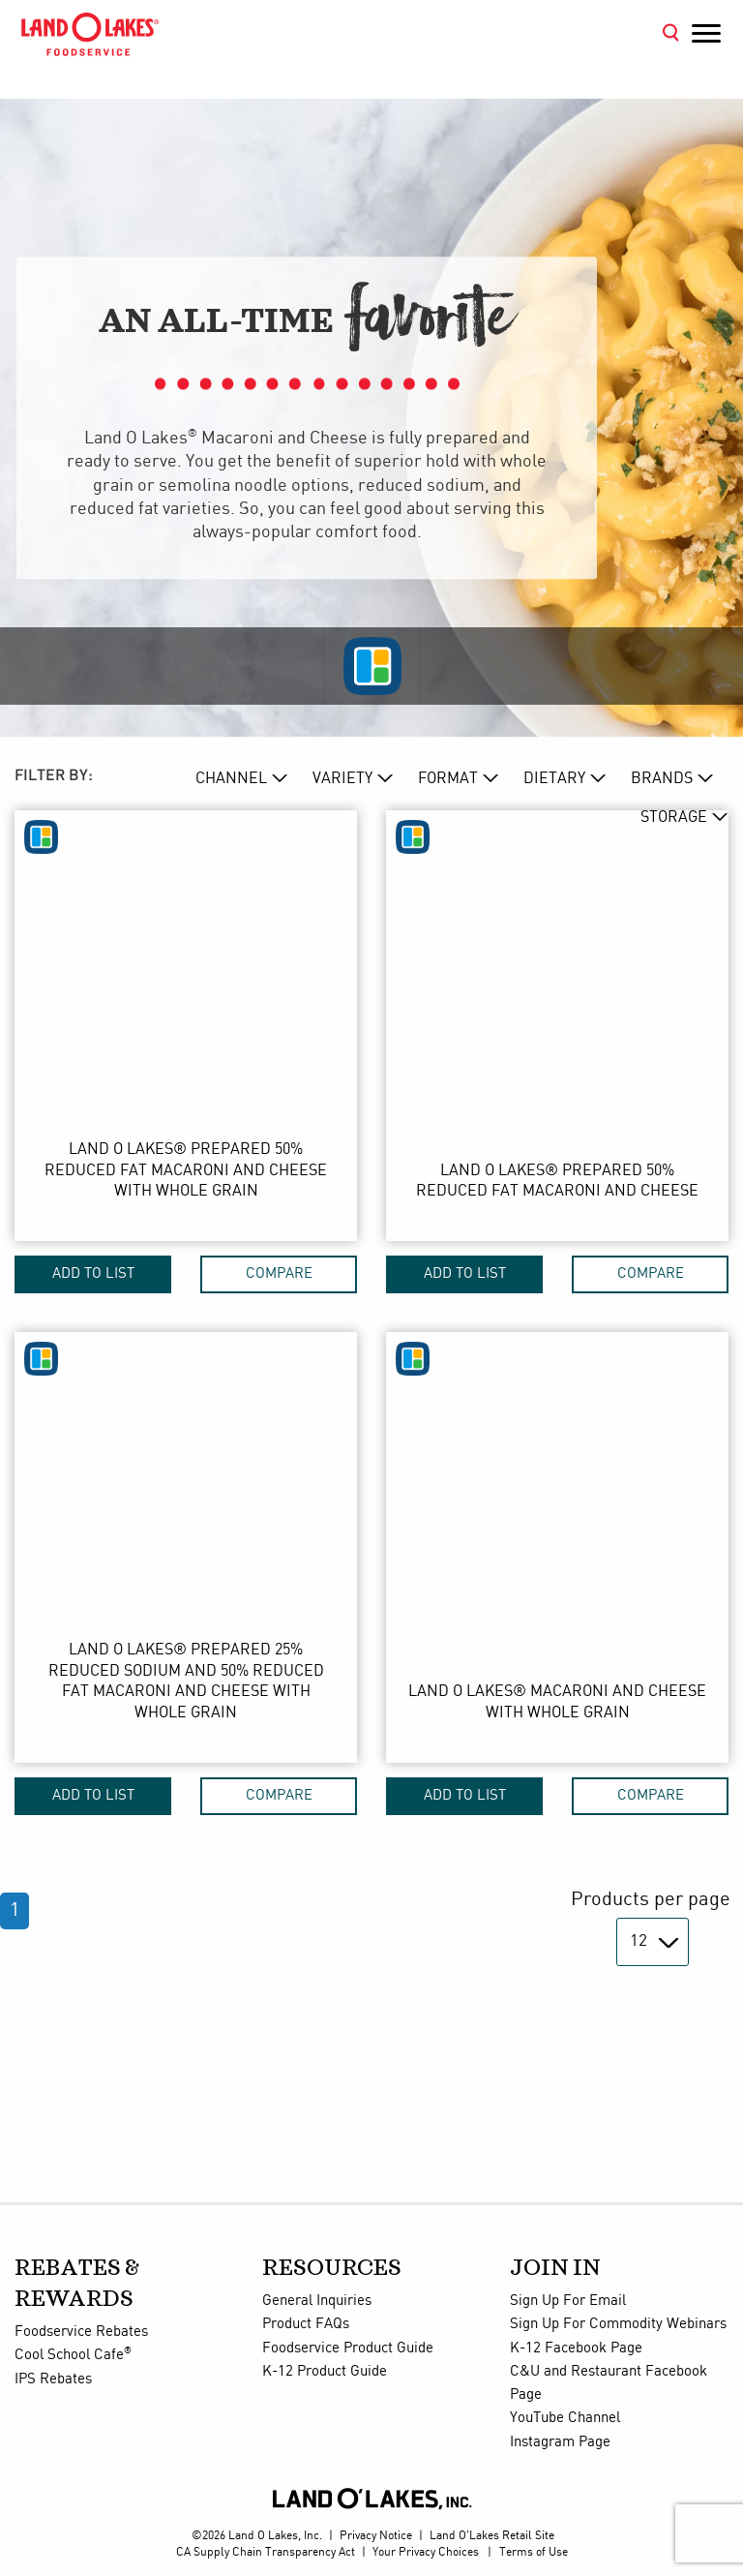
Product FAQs (305, 2324)
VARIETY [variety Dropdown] (342, 779)
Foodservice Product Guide (347, 2348)
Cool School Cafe (73, 2355)
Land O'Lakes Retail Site (492, 2536)
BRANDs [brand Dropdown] (662, 779)
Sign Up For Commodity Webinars (618, 2324)
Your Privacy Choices (425, 2552)
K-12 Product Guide (324, 2371)
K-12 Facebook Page (576, 2348)
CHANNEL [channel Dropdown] (231, 779)
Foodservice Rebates (81, 2332)
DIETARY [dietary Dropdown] (554, 779)
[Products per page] (652, 1942)
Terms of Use (533, 2552)
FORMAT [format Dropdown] (448, 779)
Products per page (650, 1900)
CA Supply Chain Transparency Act (265, 2552)
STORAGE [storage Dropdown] (673, 817)
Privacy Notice (376, 2536)
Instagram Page (560, 2442)
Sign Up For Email (568, 2301)
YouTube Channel (565, 2418)
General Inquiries (317, 2301)
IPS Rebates (53, 2379)
